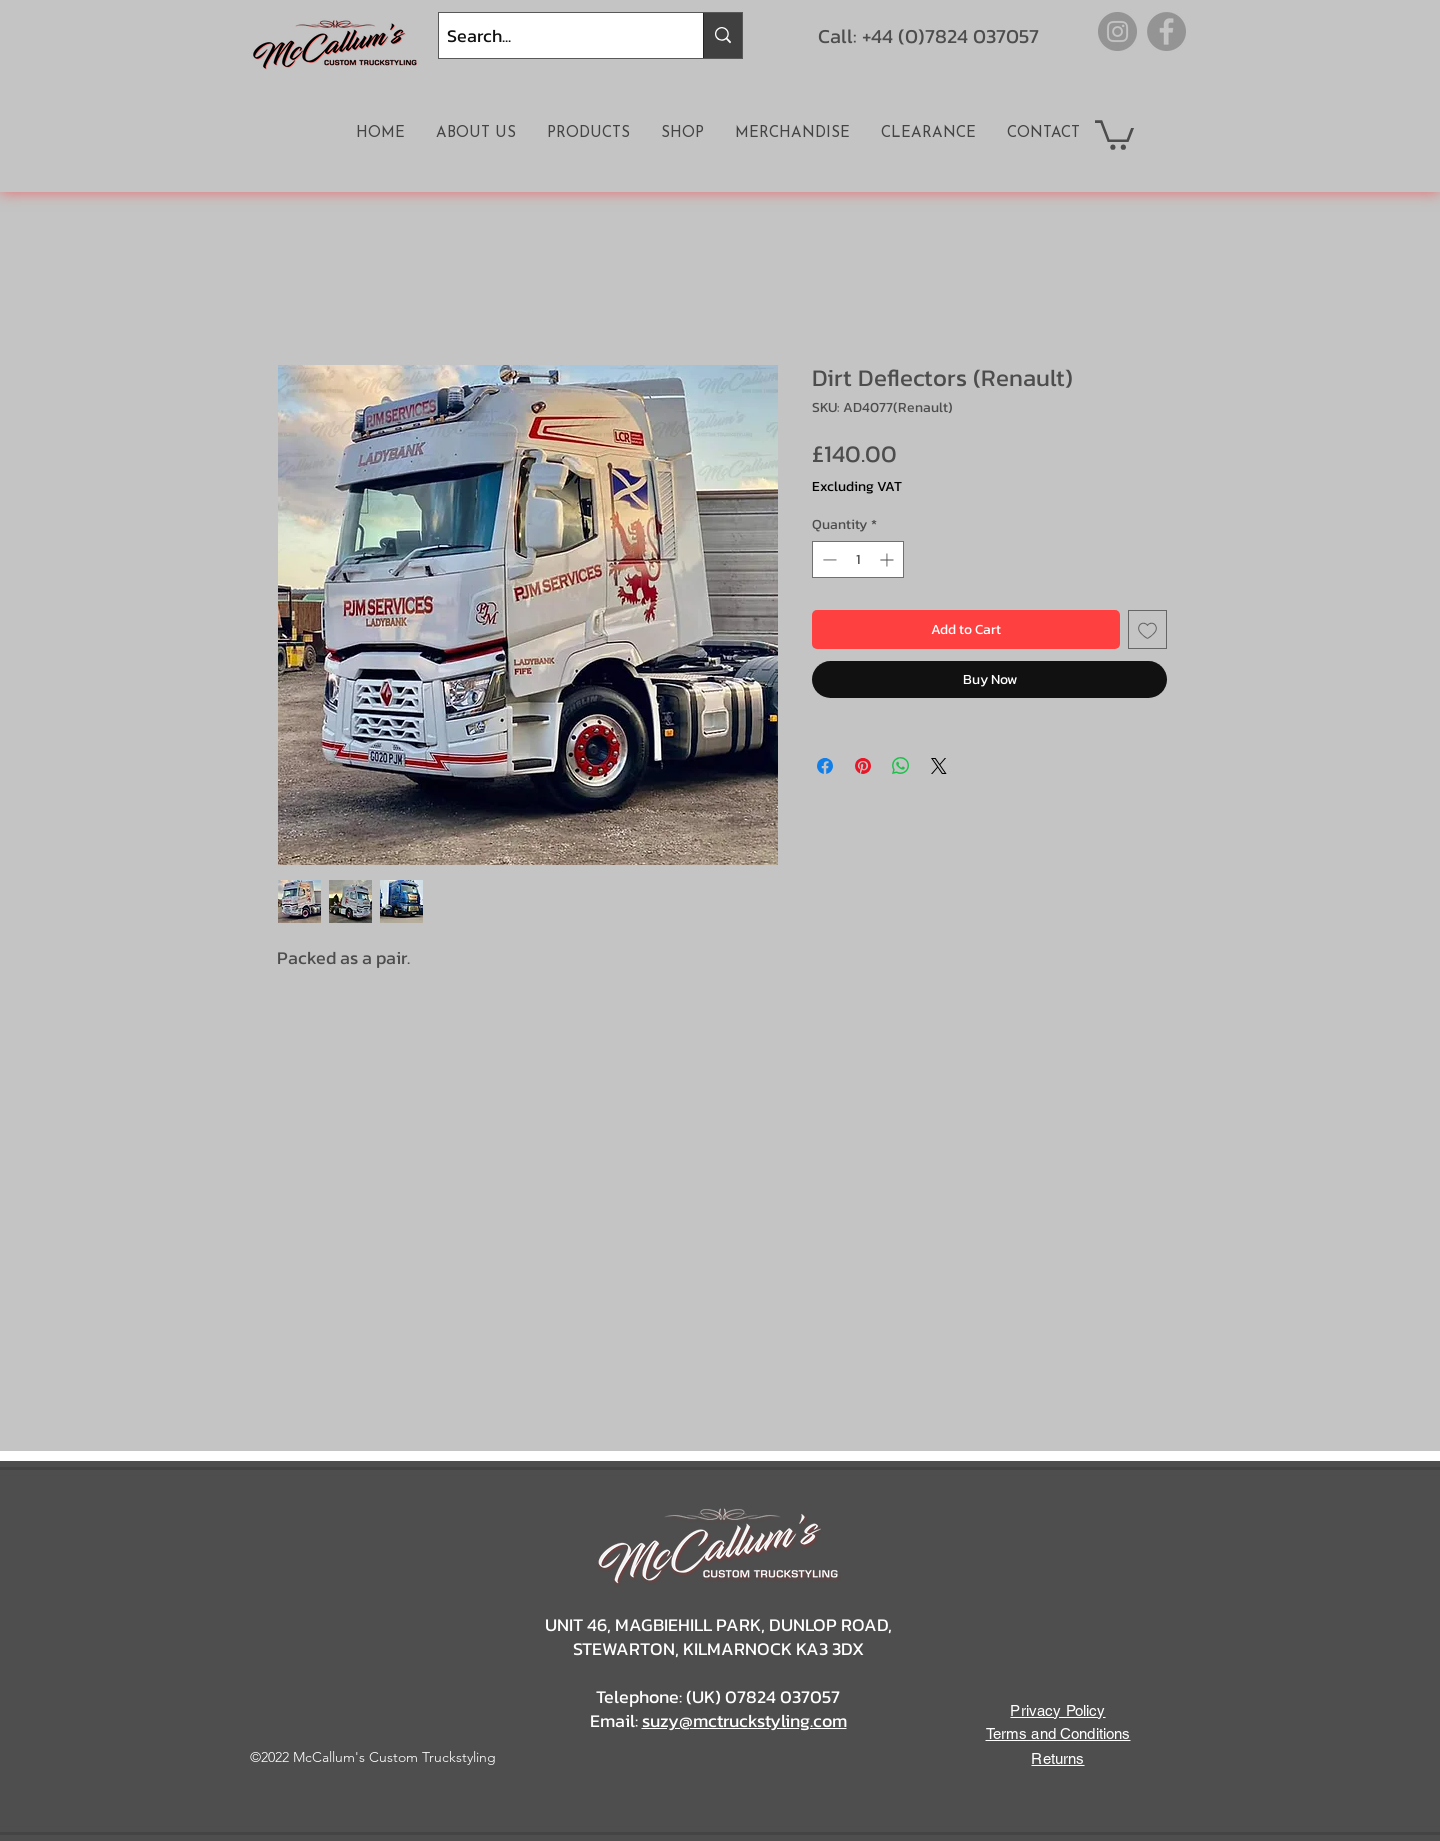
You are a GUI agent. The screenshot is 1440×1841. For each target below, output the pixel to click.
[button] (1114, 133)
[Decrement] (827, 559)
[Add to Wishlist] (1147, 629)
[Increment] (888, 559)
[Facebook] (1166, 31)
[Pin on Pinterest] (863, 766)
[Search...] (554, 35)
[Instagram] (1117, 31)
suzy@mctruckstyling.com (744, 1720)
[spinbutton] (858, 559)
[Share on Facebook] (825, 766)
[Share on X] (939, 766)
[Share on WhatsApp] (901, 766)
